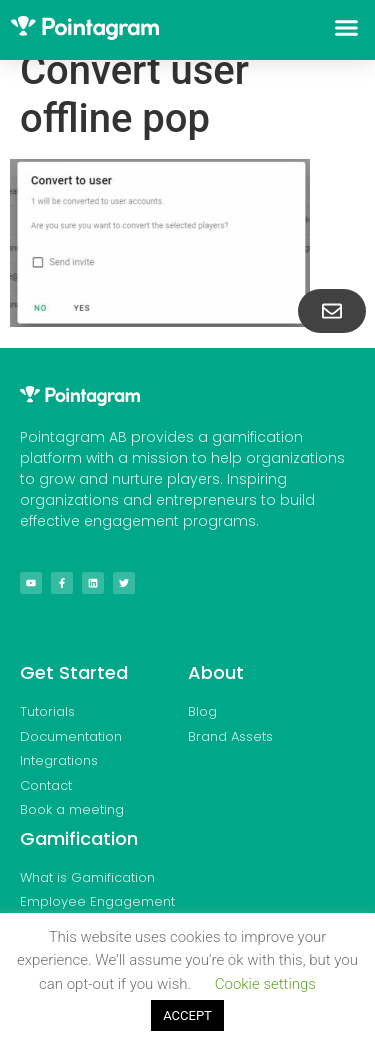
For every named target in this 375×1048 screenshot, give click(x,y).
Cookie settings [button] (265, 984)
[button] (347, 28)
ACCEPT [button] (187, 1015)
